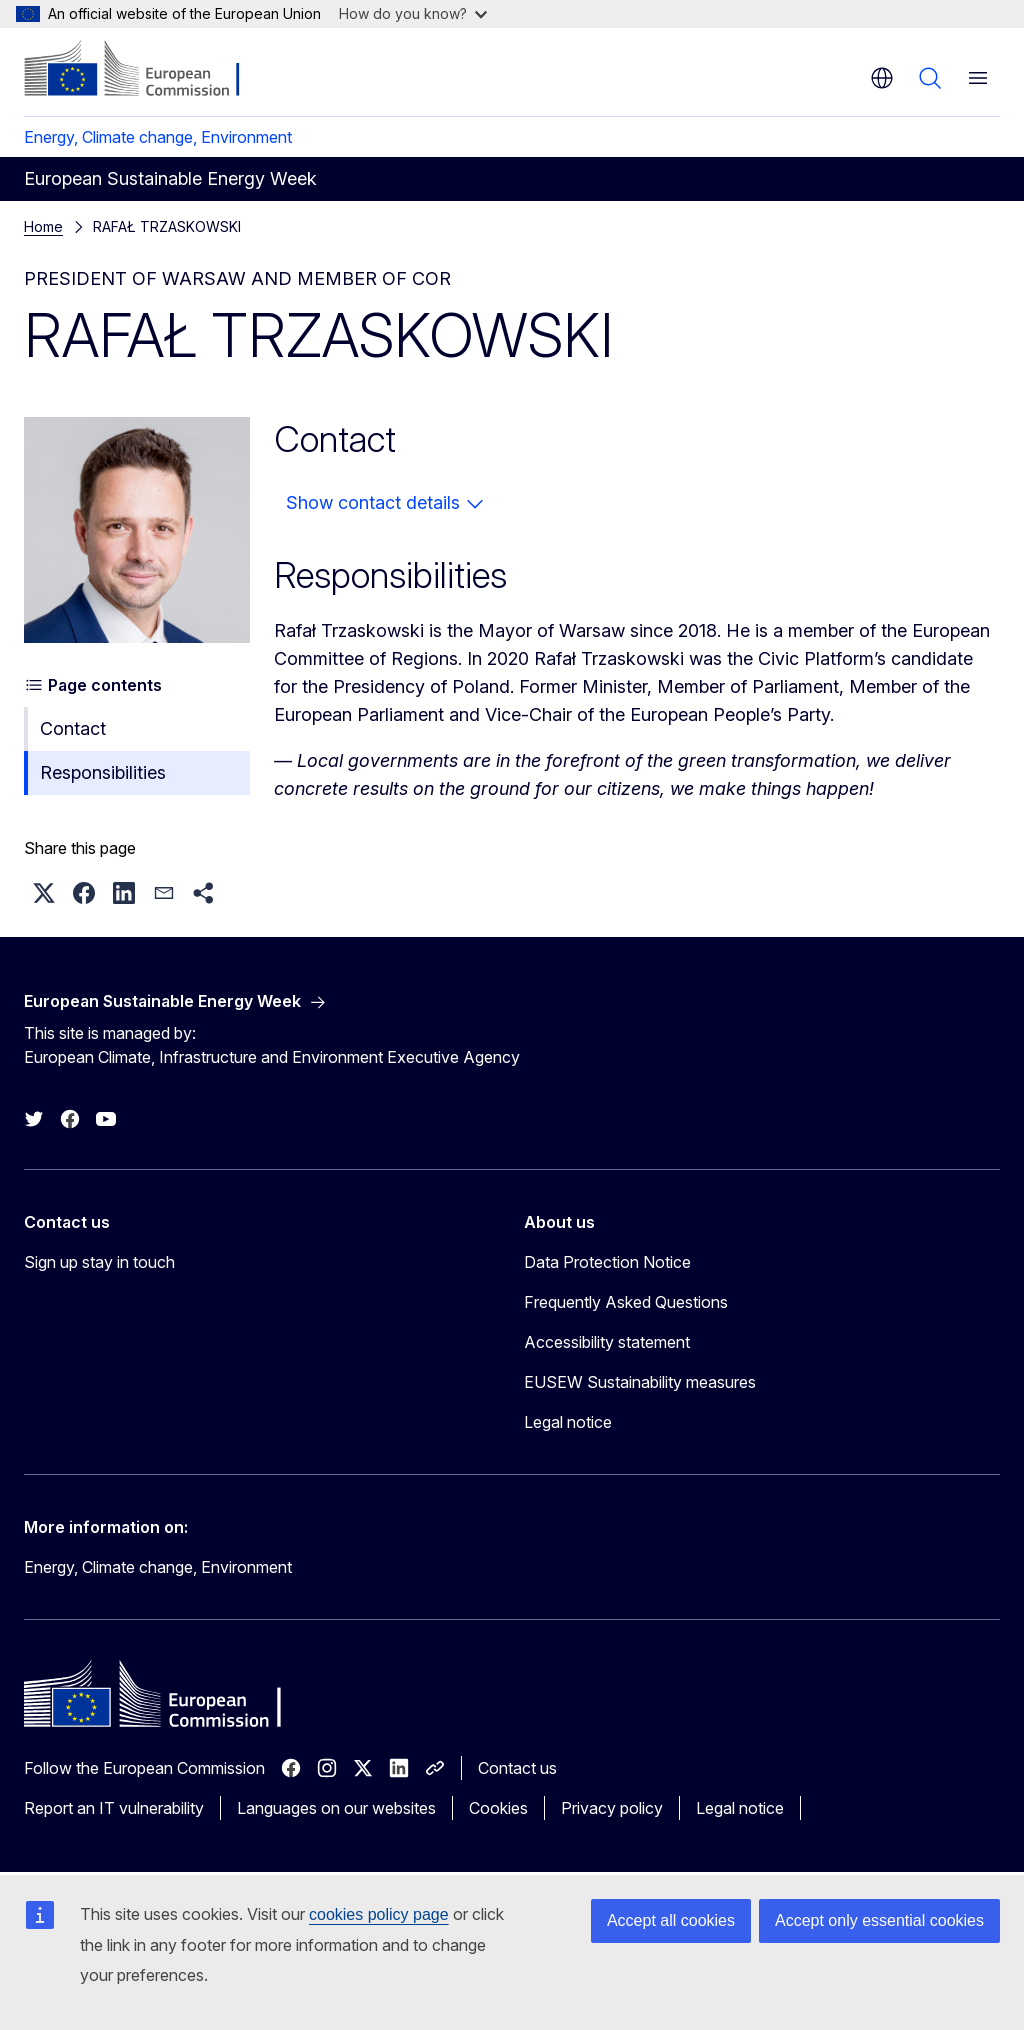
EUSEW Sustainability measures (640, 1382)
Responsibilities (103, 772)
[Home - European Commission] (145, 70)
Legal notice (568, 1422)
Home (43, 226)
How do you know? (413, 13)
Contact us (517, 1768)
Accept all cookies (671, 1920)
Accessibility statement (607, 1342)
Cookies (498, 1808)
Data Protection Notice (607, 1262)
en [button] (882, 78)
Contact (73, 728)
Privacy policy (612, 1808)
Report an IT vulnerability (114, 1808)
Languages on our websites (336, 1808)
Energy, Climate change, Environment (158, 137)
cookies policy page (379, 1914)
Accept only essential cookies (879, 1920)
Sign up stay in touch (99, 1262)
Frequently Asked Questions (626, 1302)
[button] (44, 893)
